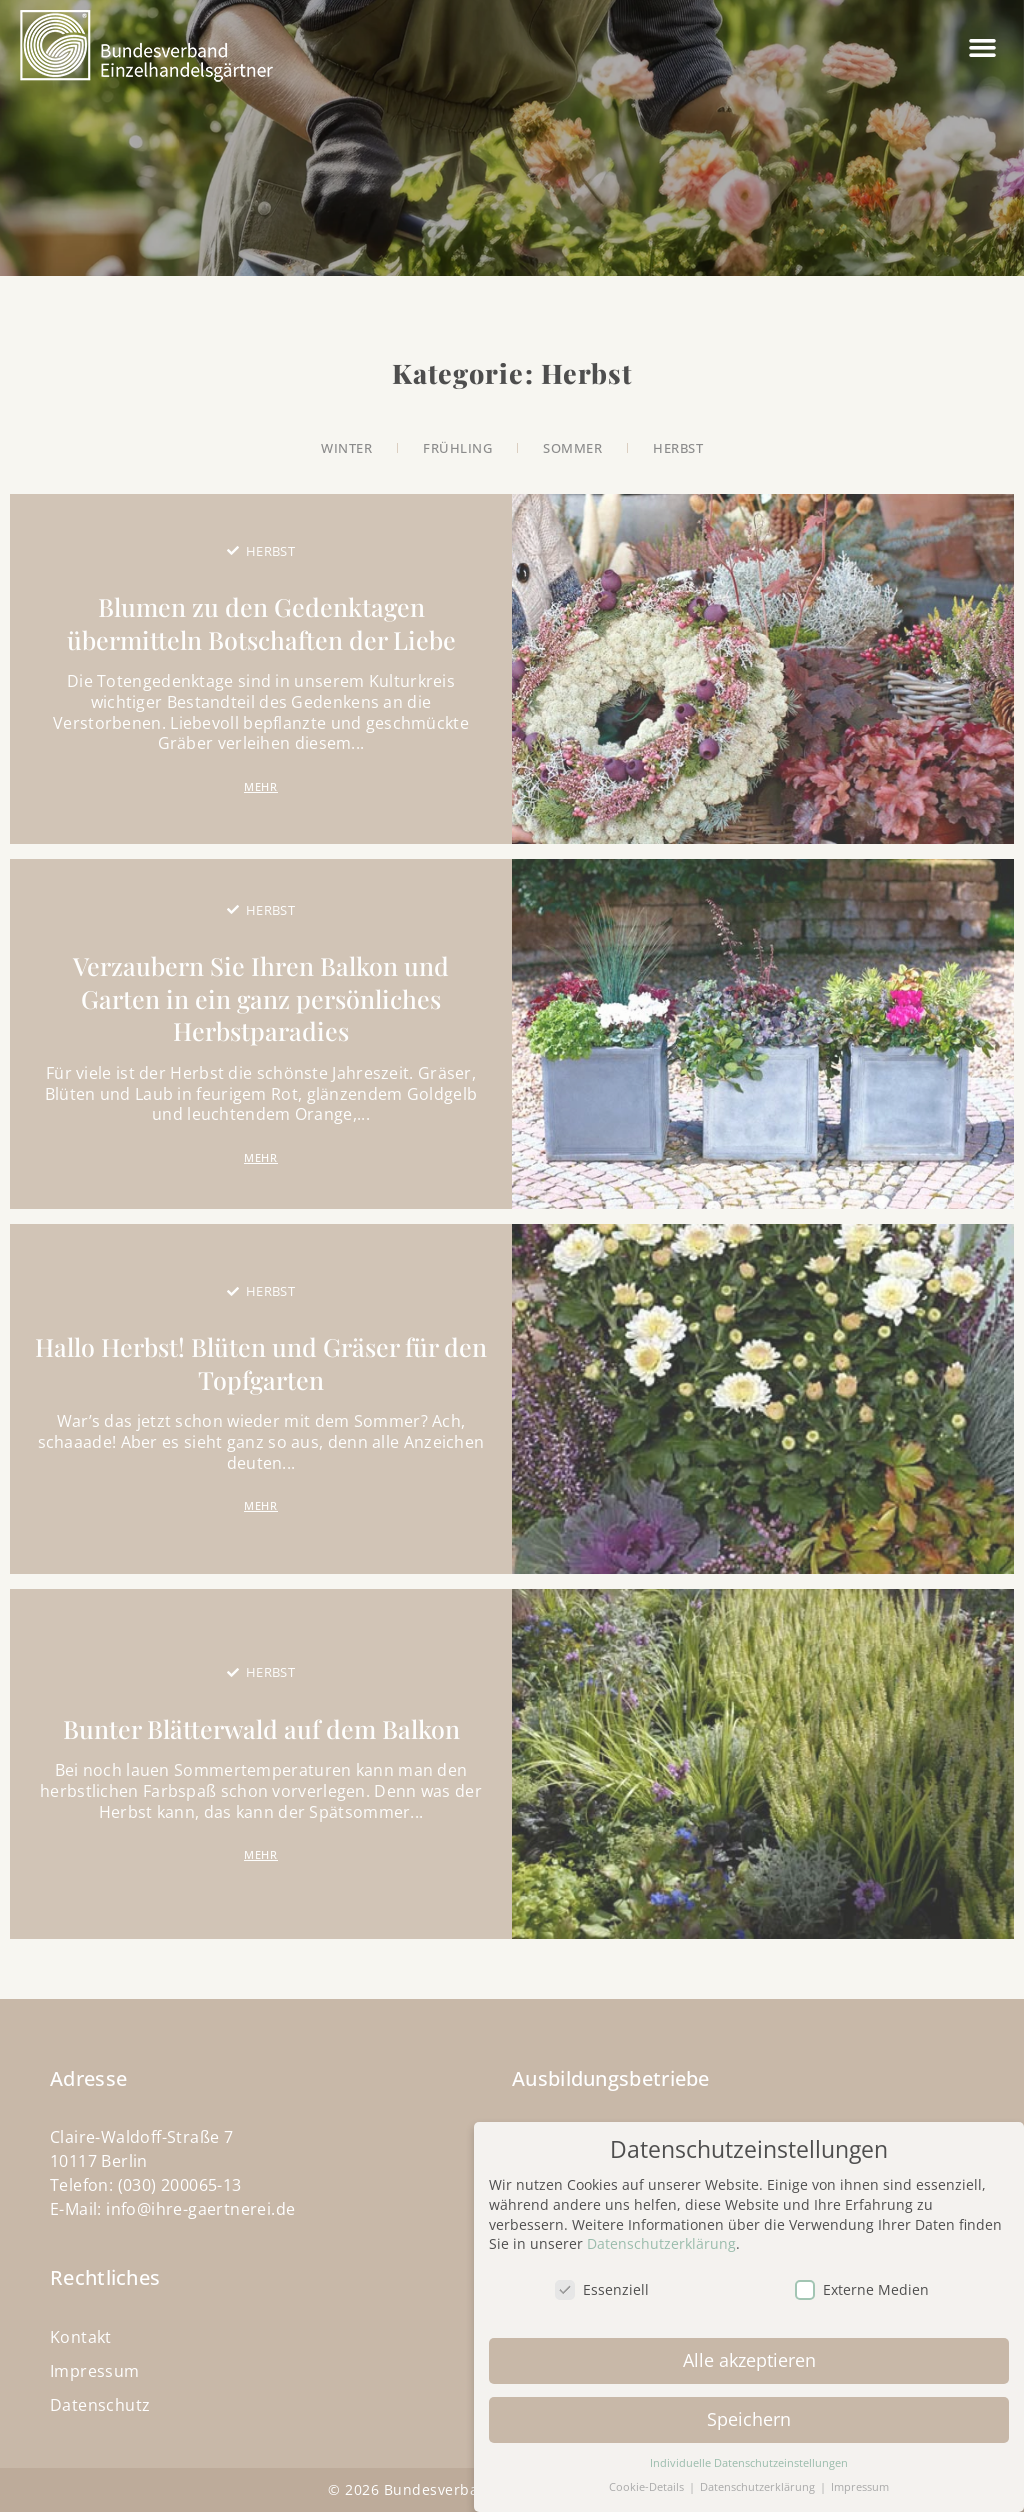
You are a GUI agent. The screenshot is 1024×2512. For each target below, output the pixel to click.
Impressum (95, 2371)
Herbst (270, 551)
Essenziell (602, 2280)
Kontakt (81, 2337)
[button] (983, 47)
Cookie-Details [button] (648, 2478)
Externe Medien (862, 2280)
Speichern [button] (749, 2409)
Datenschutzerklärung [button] (759, 2478)
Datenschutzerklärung (661, 2234)
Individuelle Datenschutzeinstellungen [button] (749, 2453)
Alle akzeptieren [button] (749, 2350)
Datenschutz (100, 2405)
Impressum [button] (860, 2478)
